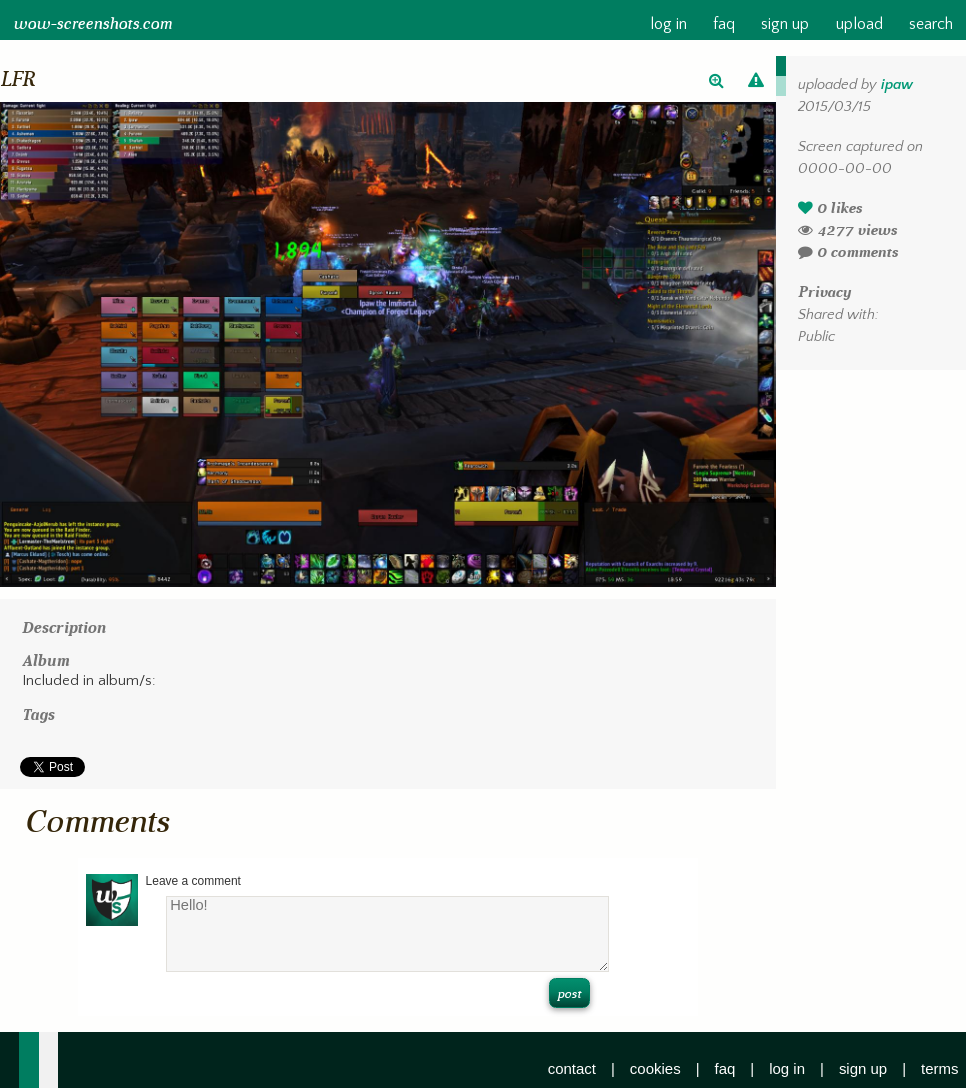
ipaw (897, 85)
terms (939, 1068)
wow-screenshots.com (92, 24)
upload (858, 24)
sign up (785, 24)
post (569, 993)
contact (572, 1068)
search (931, 24)
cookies (655, 1068)
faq (724, 24)
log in (667, 24)
